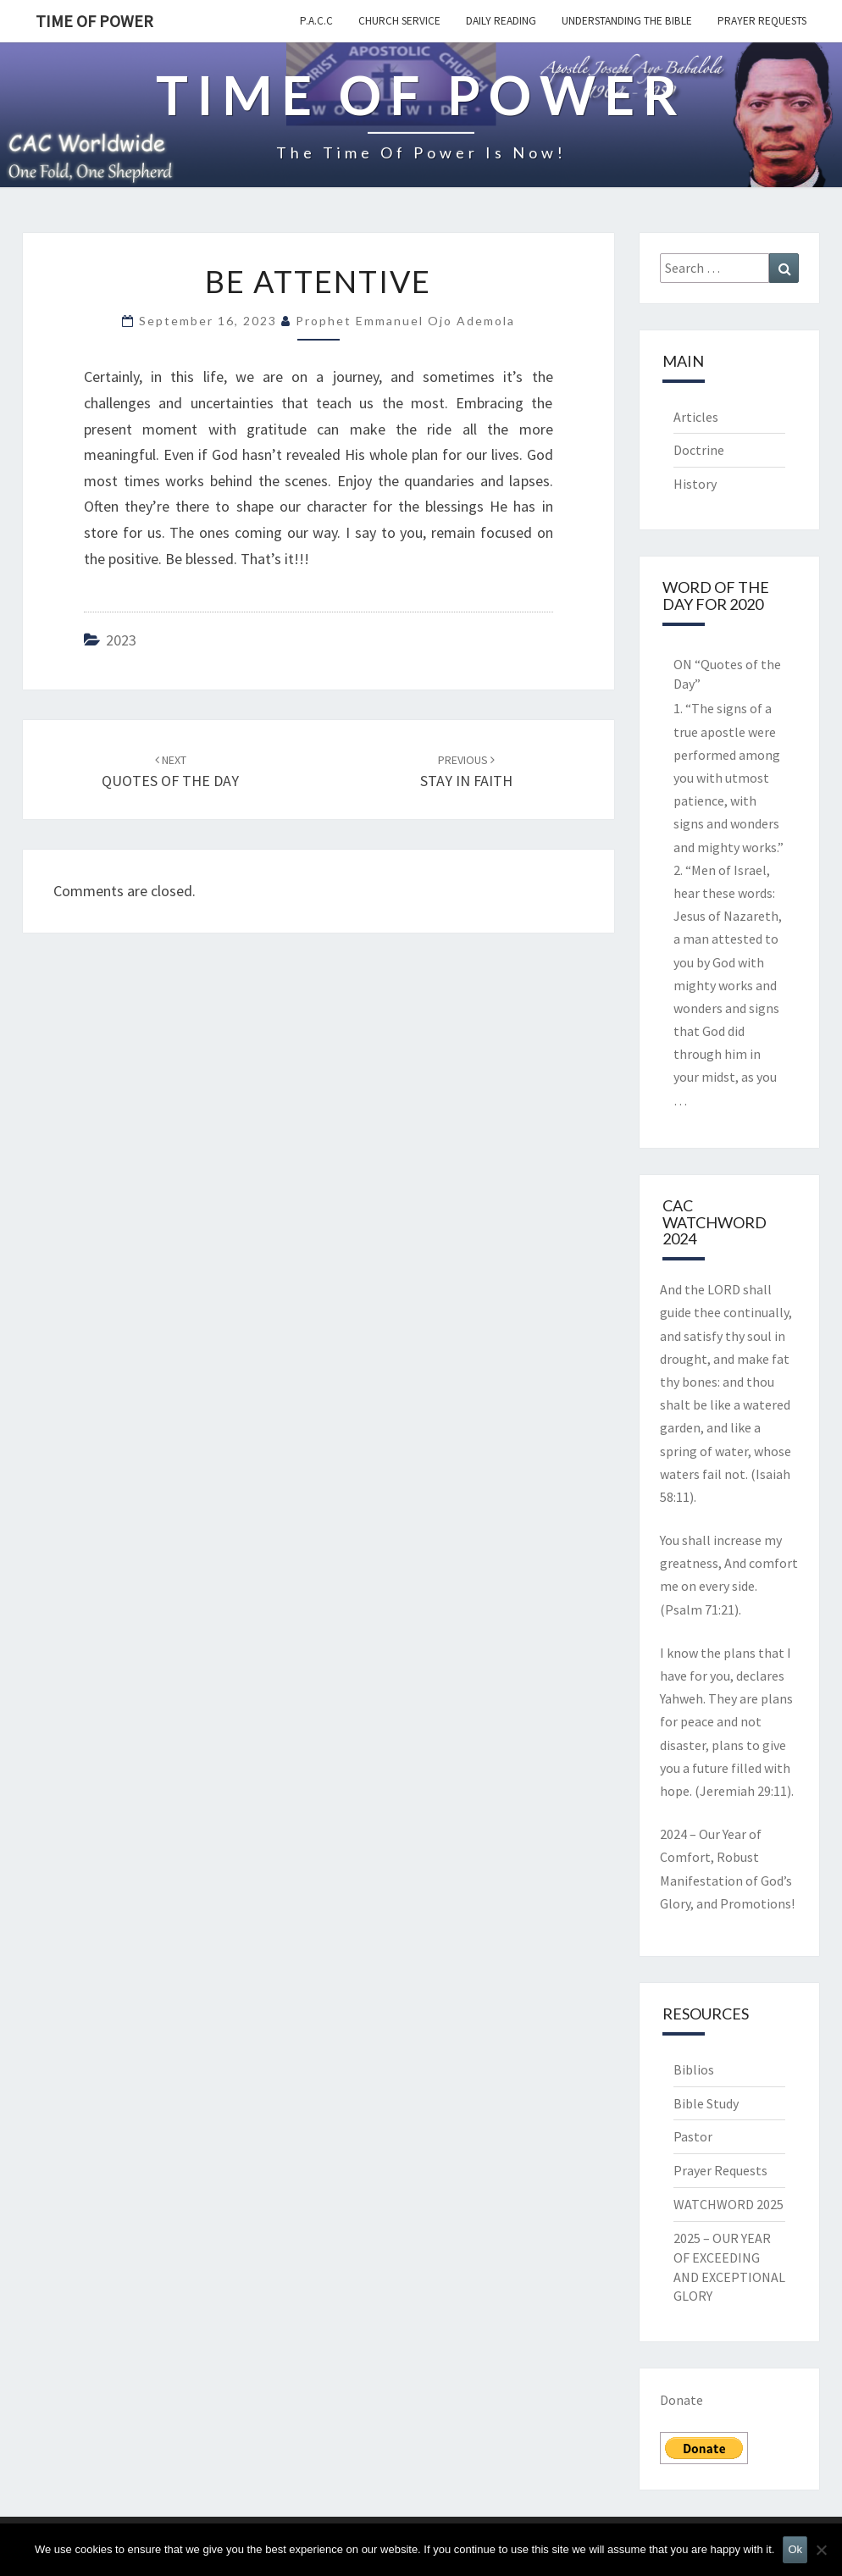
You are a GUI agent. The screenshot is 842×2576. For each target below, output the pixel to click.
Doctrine (698, 449)
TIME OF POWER (94, 20)
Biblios (693, 2069)
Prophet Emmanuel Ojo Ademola (405, 320)
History (695, 483)
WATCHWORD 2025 (728, 2204)
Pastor (692, 2136)
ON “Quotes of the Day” (727, 674)
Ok (795, 2549)
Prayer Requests (761, 21)
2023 (121, 640)
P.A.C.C (316, 21)
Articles (695, 416)
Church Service (399, 21)
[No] (820, 2549)
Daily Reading (501, 21)
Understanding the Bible (627, 21)
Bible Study (706, 2103)
